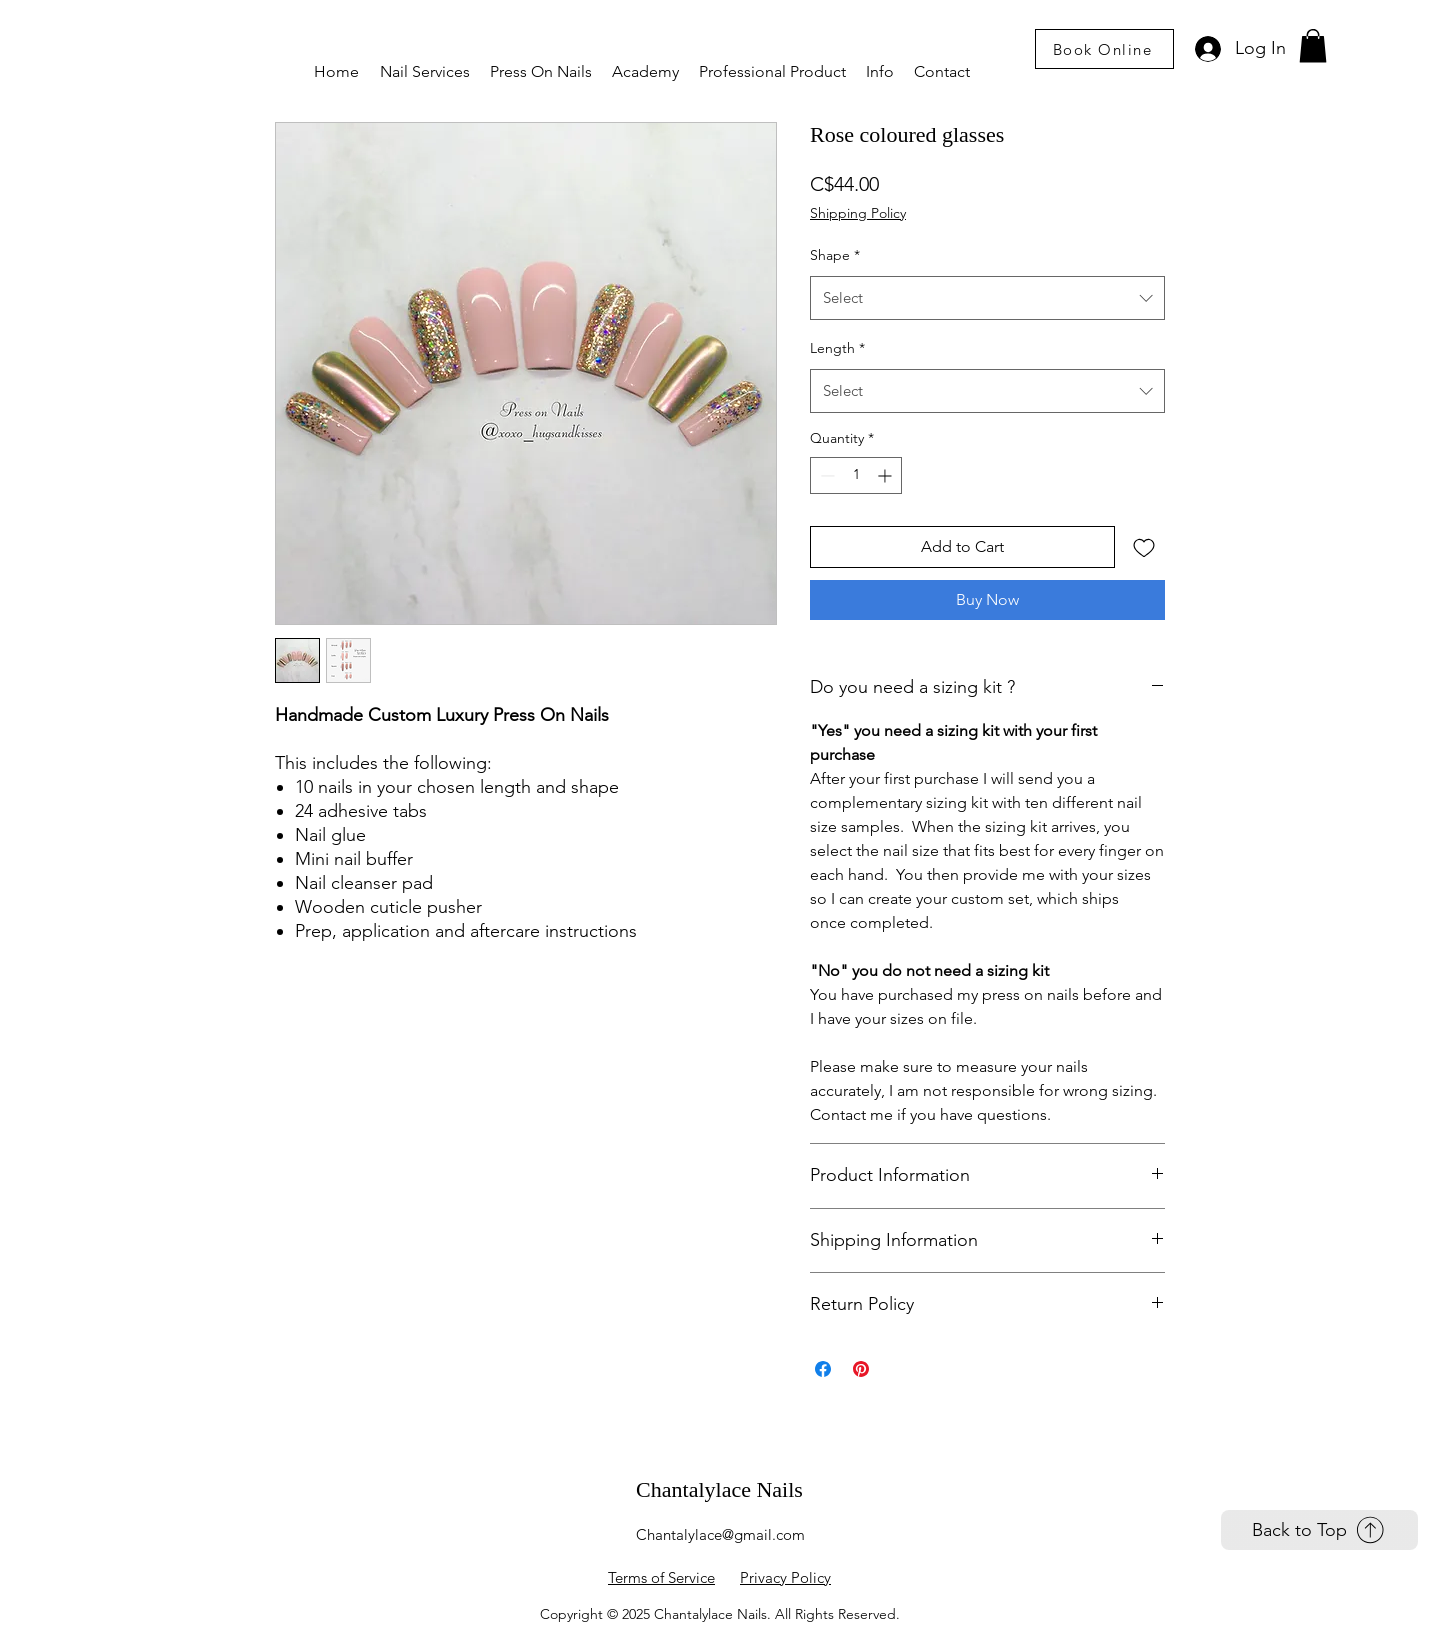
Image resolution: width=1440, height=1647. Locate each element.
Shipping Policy (858, 213)
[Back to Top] (1319, 1530)
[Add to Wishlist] (1144, 547)
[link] (1313, 45)
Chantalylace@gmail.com (720, 1534)
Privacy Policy (785, 1577)
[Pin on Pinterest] (861, 1369)
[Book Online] (1104, 49)
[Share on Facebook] (823, 1369)
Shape (835, 255)
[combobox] (987, 298)
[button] (425, 72)
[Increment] (886, 475)
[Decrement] (825, 475)
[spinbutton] (856, 475)
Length (837, 348)
